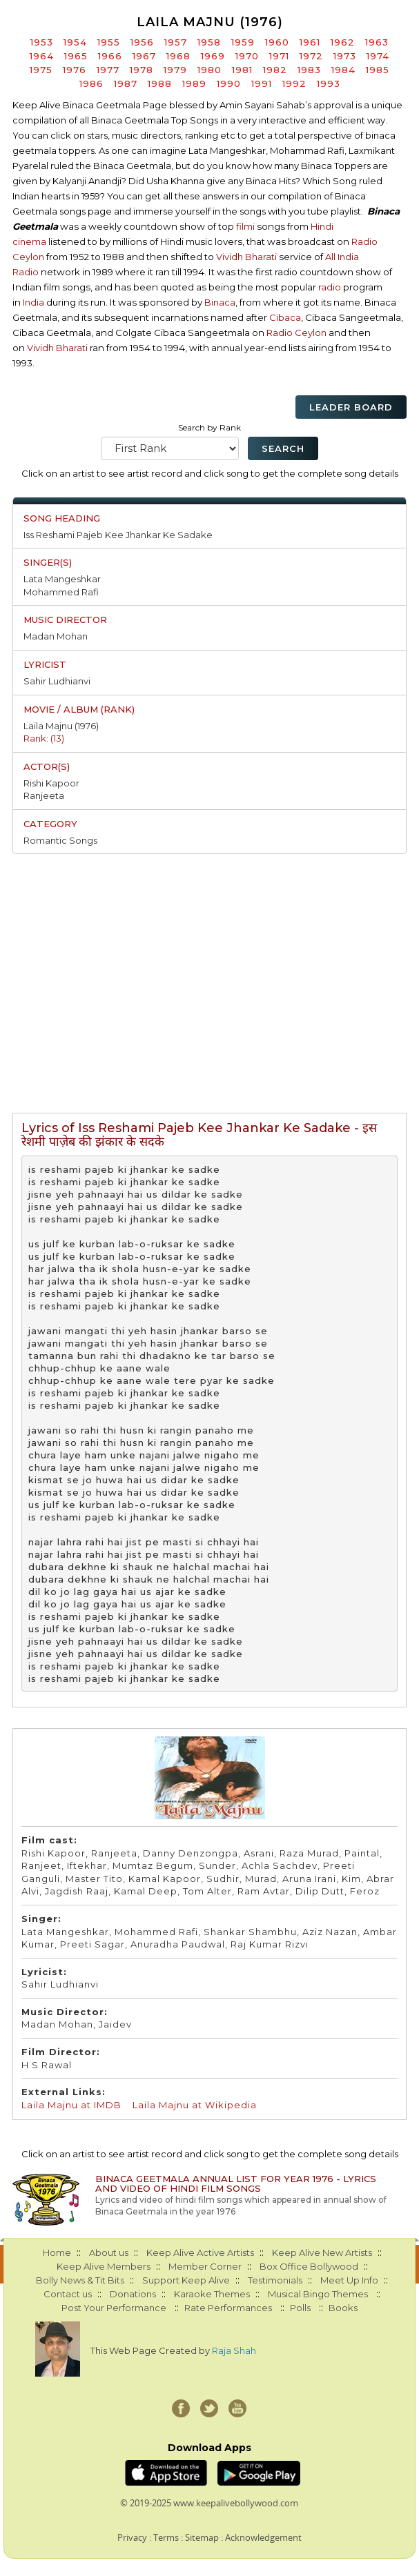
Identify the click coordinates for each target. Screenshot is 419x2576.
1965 (76, 55)
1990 (229, 83)
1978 (141, 69)
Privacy (132, 2537)
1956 (142, 42)
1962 (343, 42)
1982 (275, 69)
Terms (166, 2537)
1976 (74, 69)
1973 (344, 55)
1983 (309, 69)
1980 (209, 69)
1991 (261, 83)
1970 (247, 55)
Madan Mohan (55, 636)
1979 (175, 69)
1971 (279, 55)
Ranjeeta (43, 795)
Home (57, 2252)
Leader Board (351, 407)
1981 (242, 69)
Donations (133, 2293)
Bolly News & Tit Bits (80, 2280)
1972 (311, 55)
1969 (213, 55)
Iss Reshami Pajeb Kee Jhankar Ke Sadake (118, 534)
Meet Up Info (349, 2280)
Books (343, 2307)
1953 (41, 42)
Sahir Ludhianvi (56, 680)
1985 (377, 69)
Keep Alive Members (103, 2266)
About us (108, 2252)
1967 (144, 55)
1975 (41, 69)
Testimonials (275, 2280)
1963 (377, 42)
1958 (209, 42)
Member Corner (205, 2266)
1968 (178, 55)
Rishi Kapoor (51, 783)
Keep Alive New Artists (322, 2252)
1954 (75, 42)
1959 (243, 42)
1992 (294, 83)
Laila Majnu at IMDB (71, 2104)
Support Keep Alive (186, 2280)
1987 (125, 83)
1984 (343, 69)
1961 (310, 42)
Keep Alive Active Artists (200, 2252)
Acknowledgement (263, 2537)
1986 (91, 83)
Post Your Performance (113, 2307)
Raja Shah (234, 2350)
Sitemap (202, 2537)
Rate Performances (228, 2307)
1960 (277, 42)
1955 (108, 42)
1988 (160, 83)
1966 (110, 55)
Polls (300, 2307)
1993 (328, 83)
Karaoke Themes (212, 2293)
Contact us (67, 2293)
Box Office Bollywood (309, 2266)
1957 (175, 42)
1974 (378, 55)
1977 (108, 69)
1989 (194, 83)
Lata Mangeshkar (62, 578)
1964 (42, 55)
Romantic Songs (60, 840)
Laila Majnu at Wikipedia (195, 2104)
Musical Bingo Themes (318, 2293)
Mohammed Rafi (61, 591)
